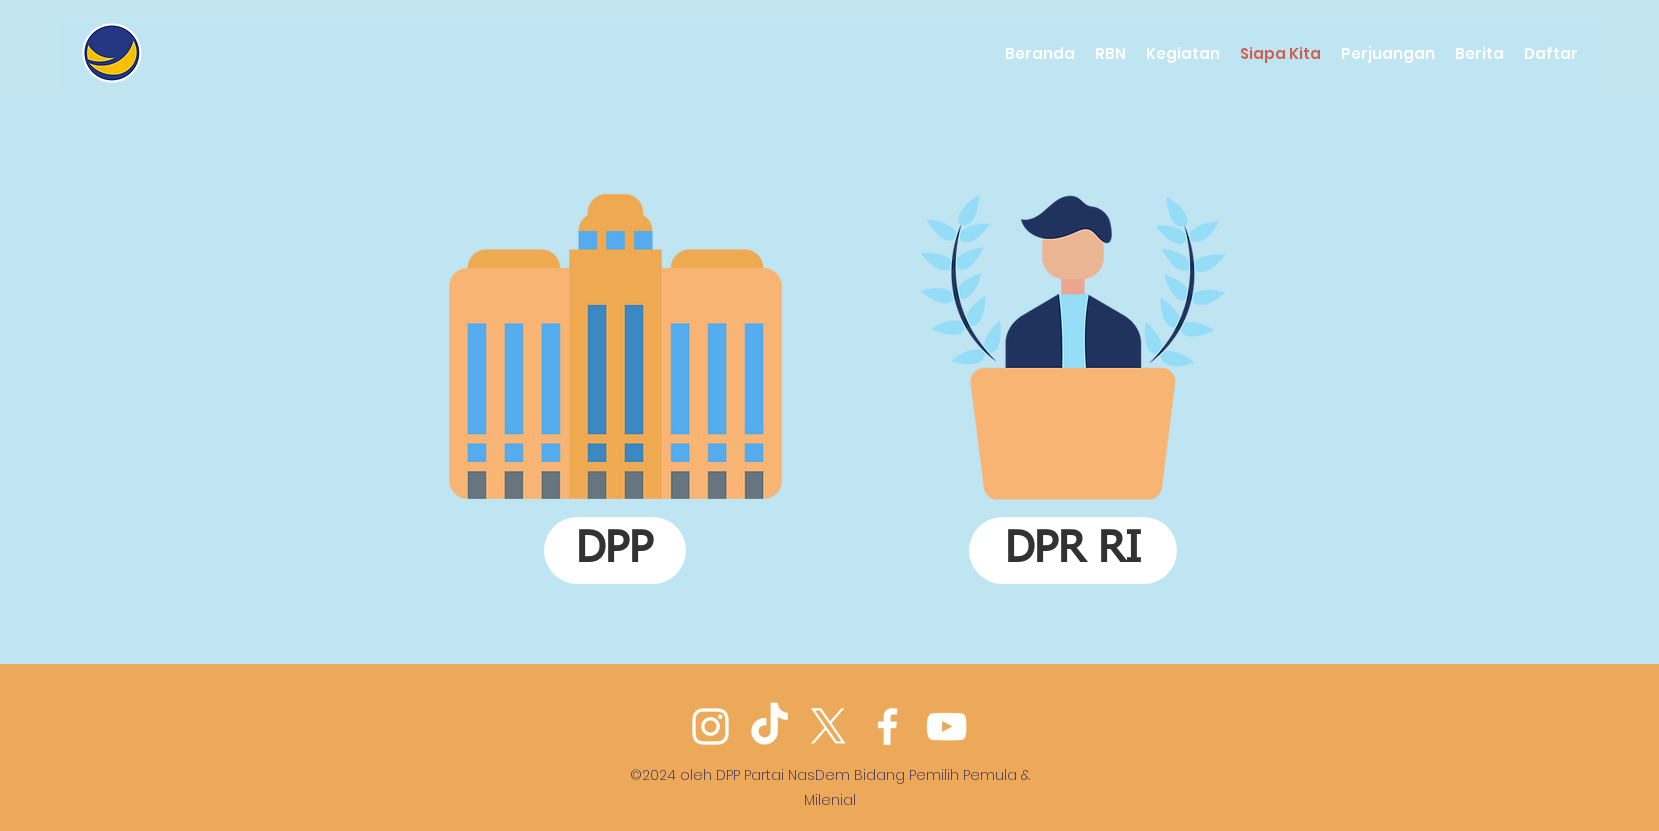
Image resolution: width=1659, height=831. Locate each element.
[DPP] (615, 550)
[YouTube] (946, 726)
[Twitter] (828, 726)
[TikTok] (769, 726)
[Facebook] (887, 726)
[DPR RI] (1073, 550)
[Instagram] (710, 726)
